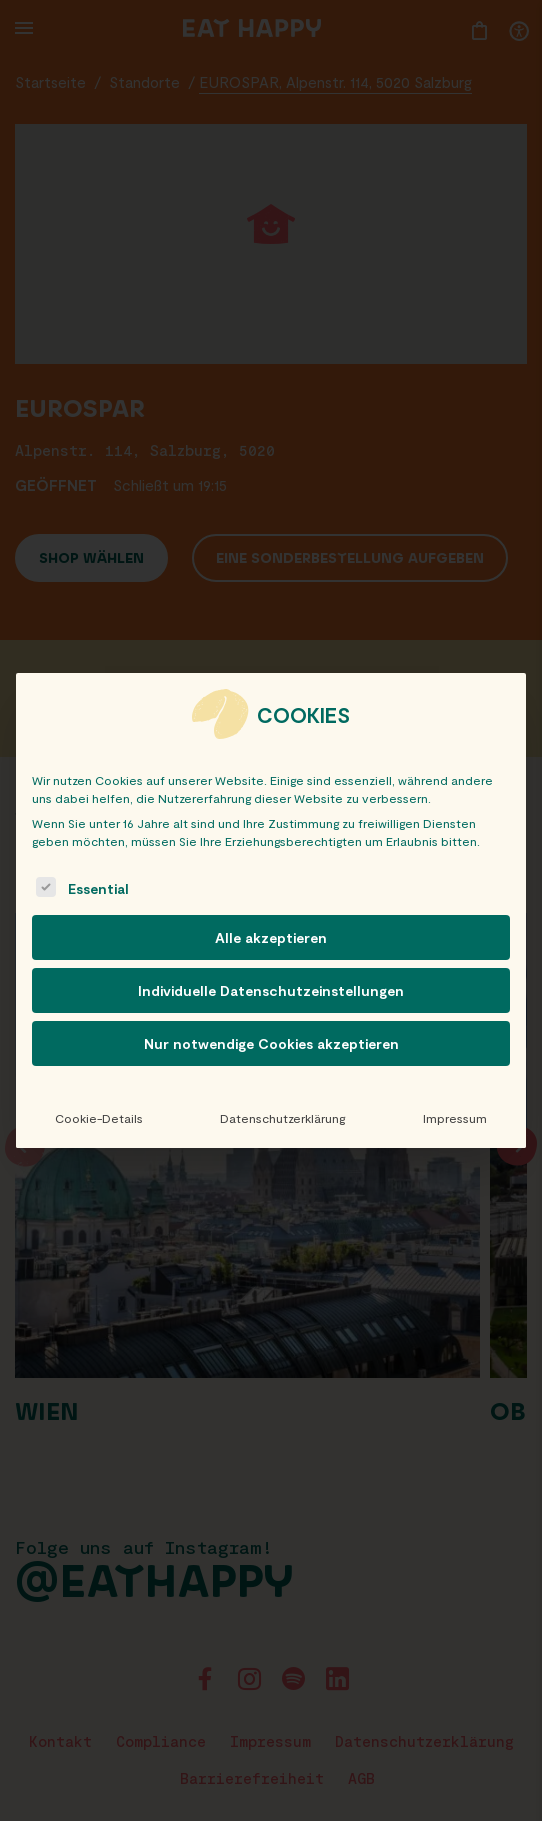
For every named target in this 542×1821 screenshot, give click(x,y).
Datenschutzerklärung (282, 1118)
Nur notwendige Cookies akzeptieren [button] (271, 1043)
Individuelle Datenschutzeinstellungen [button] (271, 990)
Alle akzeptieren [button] (271, 937)
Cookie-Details (99, 1118)
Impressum (455, 1118)
